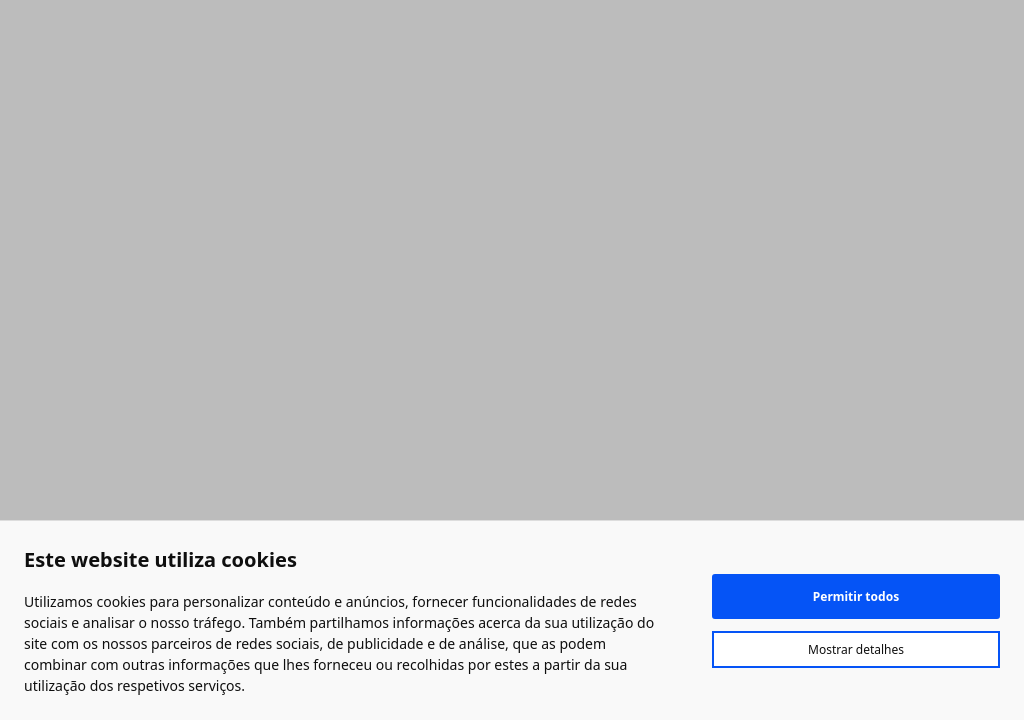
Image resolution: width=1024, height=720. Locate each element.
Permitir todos (856, 596)
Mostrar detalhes (856, 649)
